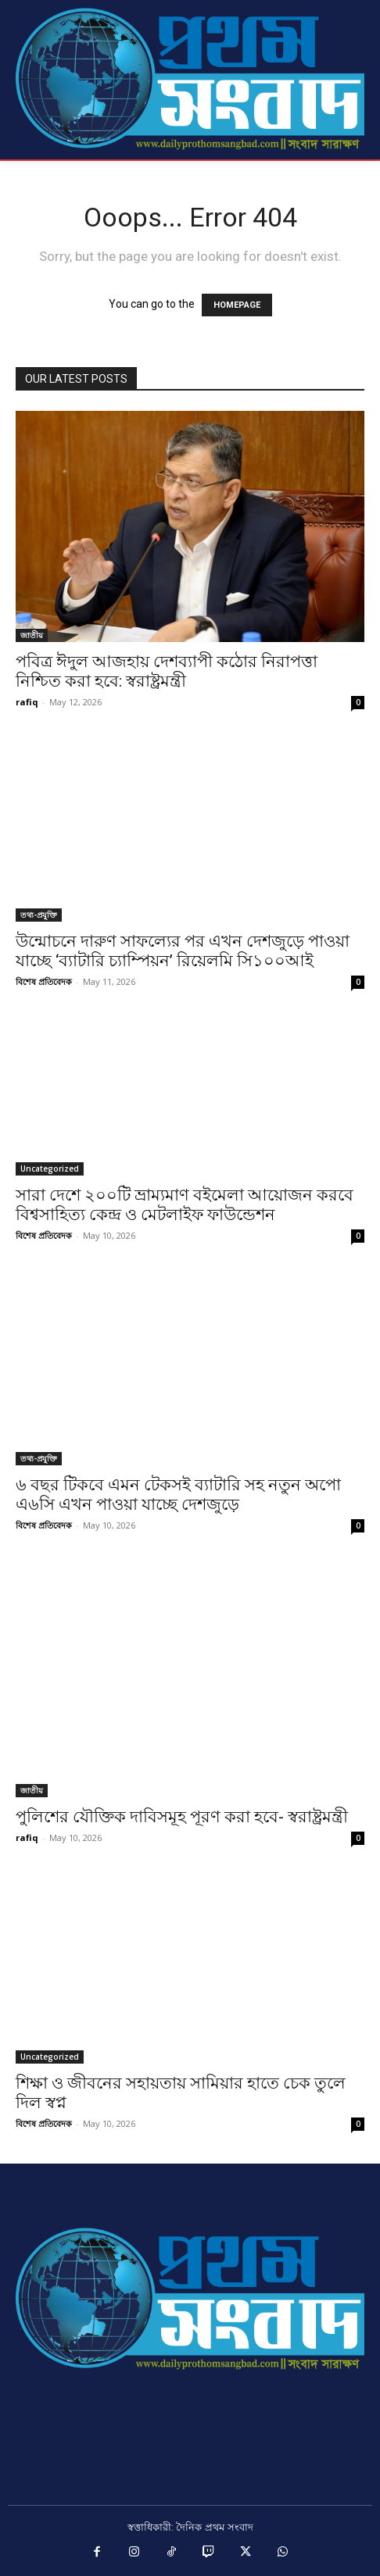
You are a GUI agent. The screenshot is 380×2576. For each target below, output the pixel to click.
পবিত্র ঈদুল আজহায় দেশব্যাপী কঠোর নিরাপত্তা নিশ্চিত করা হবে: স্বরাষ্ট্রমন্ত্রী (166, 671)
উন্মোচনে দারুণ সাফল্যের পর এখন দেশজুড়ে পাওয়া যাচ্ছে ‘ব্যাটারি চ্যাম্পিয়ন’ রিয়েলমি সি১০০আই (183, 951)
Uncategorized (49, 1168)
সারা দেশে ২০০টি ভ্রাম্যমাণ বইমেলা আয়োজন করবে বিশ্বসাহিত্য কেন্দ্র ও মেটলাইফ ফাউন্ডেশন (184, 1205)
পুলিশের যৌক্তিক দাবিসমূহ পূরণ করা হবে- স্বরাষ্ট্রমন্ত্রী (182, 1816)
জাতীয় (31, 635)
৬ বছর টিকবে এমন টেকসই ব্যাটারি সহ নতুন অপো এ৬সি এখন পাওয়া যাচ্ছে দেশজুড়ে (178, 1494)
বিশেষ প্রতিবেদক (44, 981)
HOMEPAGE (236, 305)
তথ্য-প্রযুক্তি (38, 914)
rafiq (27, 702)
